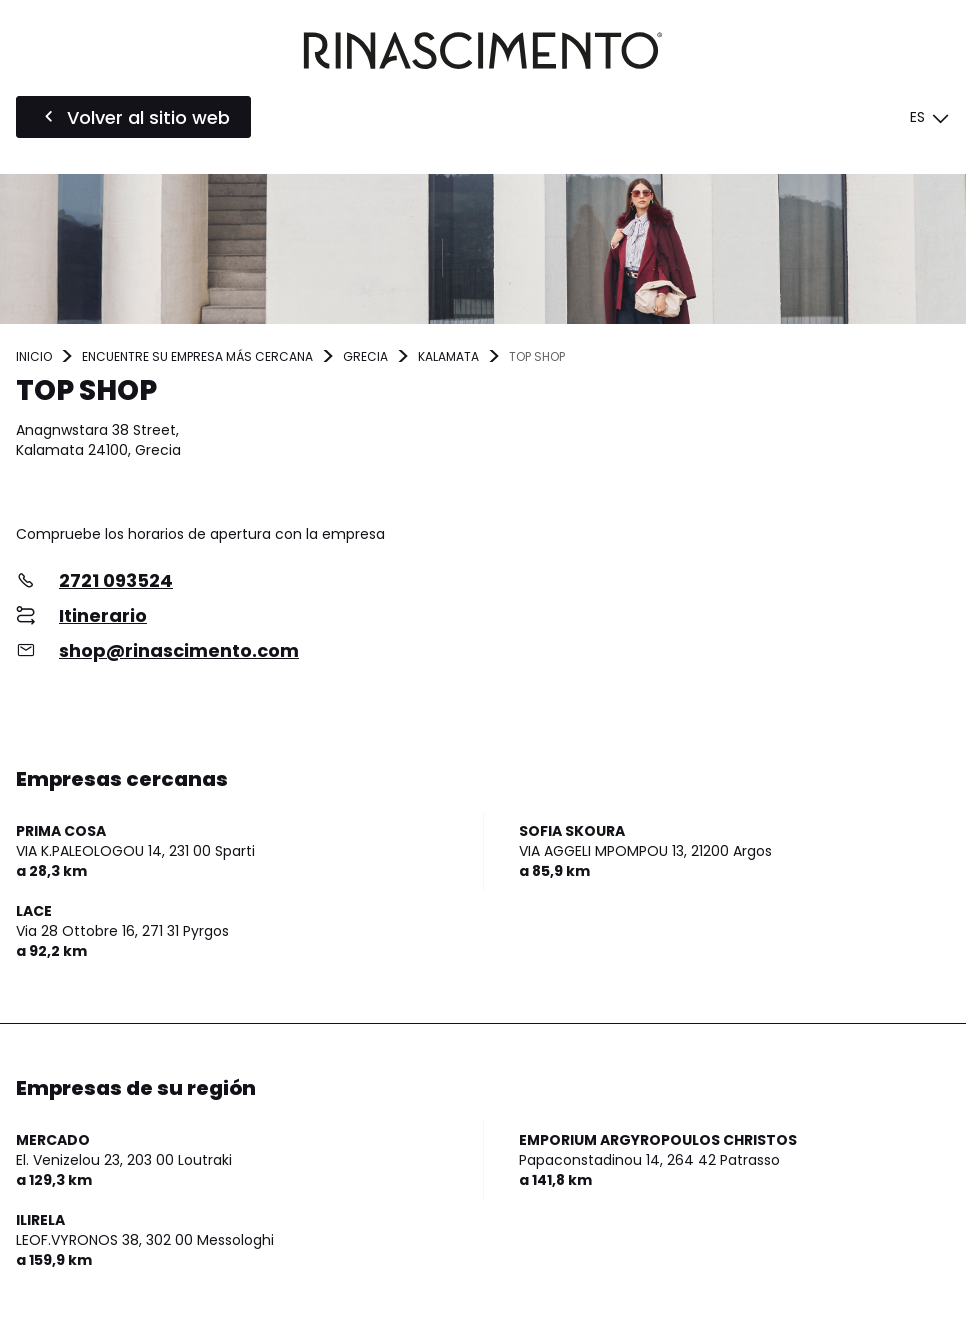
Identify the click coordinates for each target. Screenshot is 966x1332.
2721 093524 (116, 580)
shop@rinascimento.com (179, 650)
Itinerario (103, 615)
